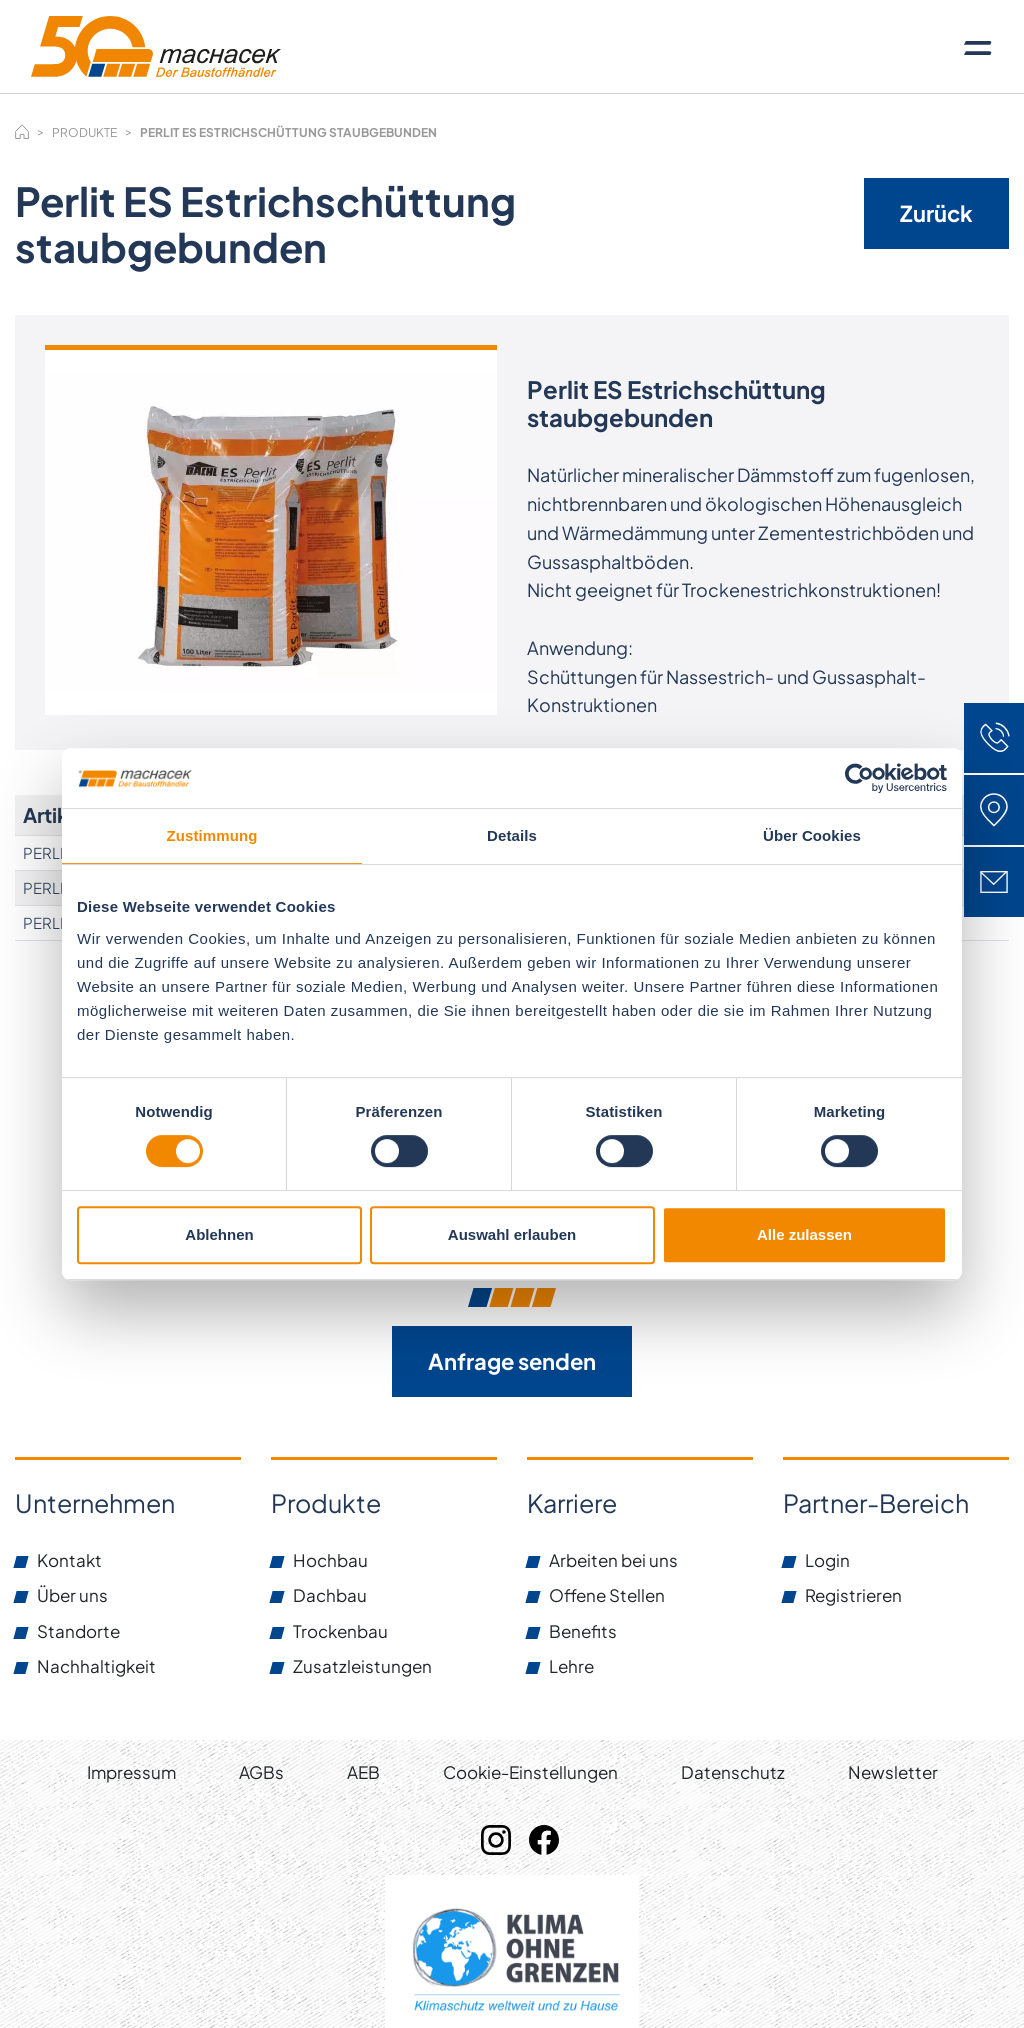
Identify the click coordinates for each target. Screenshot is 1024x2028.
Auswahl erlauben (512, 1234)
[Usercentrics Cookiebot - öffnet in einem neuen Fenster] (859, 778)
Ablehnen (219, 1234)
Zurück (936, 213)
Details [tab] (512, 835)
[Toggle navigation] (978, 47)
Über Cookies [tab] (812, 835)
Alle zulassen (804, 1234)
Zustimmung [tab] (212, 835)
